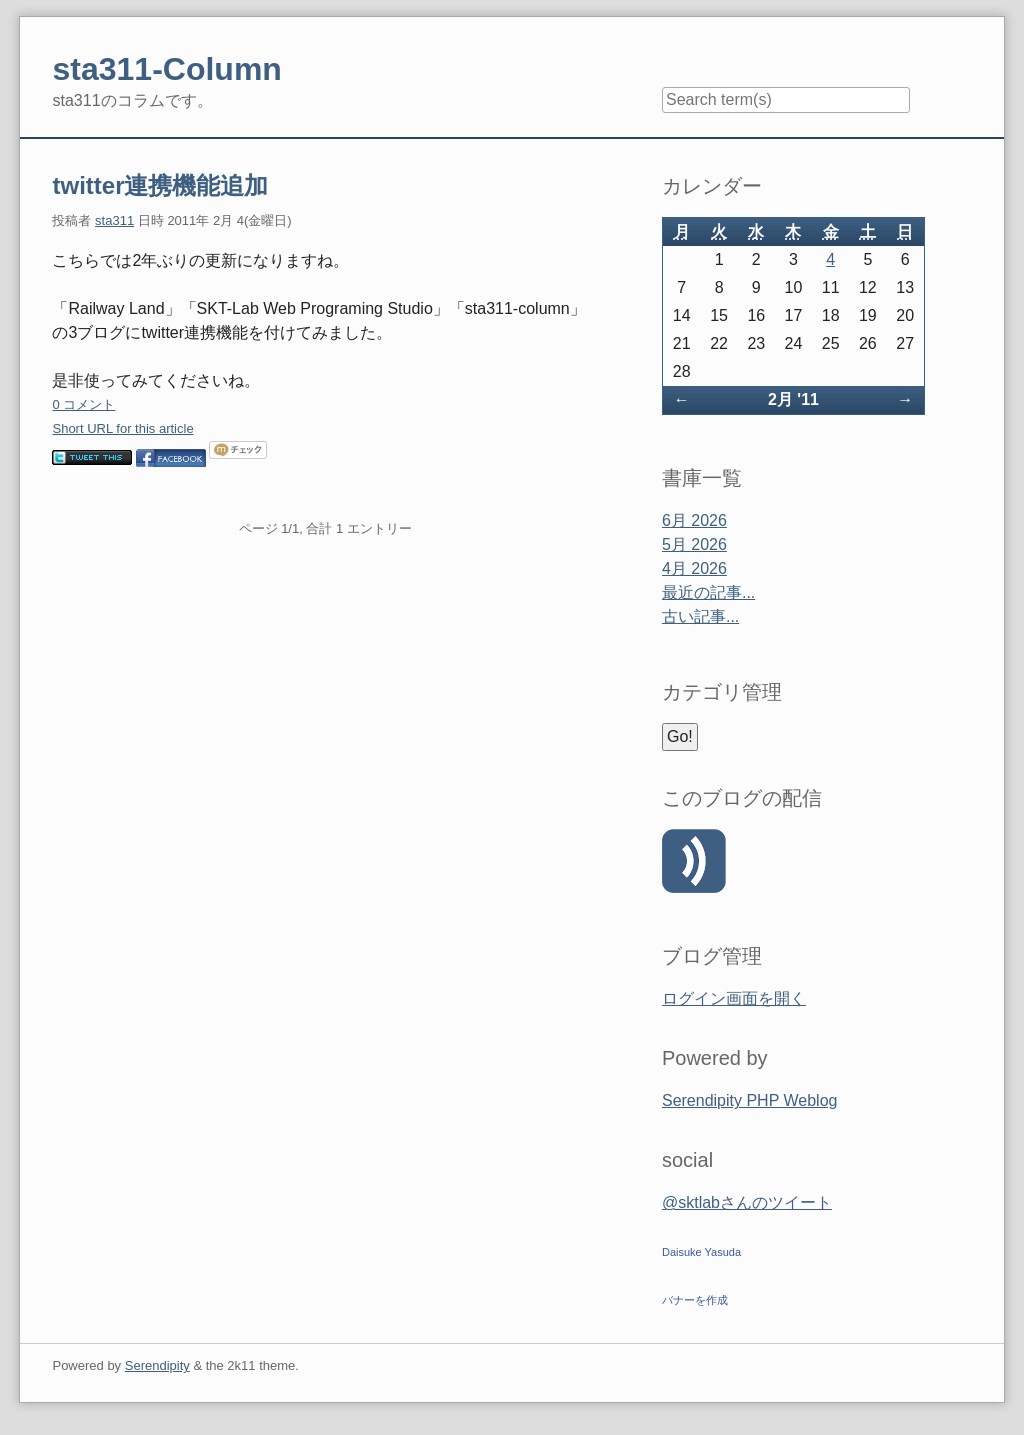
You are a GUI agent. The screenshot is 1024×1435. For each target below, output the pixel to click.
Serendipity (157, 1365)
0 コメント (83, 404)
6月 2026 (694, 520)
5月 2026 (694, 544)
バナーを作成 (695, 1300)
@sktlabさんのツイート (747, 1202)
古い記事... (700, 616)
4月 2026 (694, 568)
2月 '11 (793, 399)
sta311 (114, 220)
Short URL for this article (122, 428)
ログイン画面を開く (734, 998)
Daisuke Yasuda (701, 1252)
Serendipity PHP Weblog (750, 1100)
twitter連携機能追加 (160, 185)
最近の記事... (708, 592)
